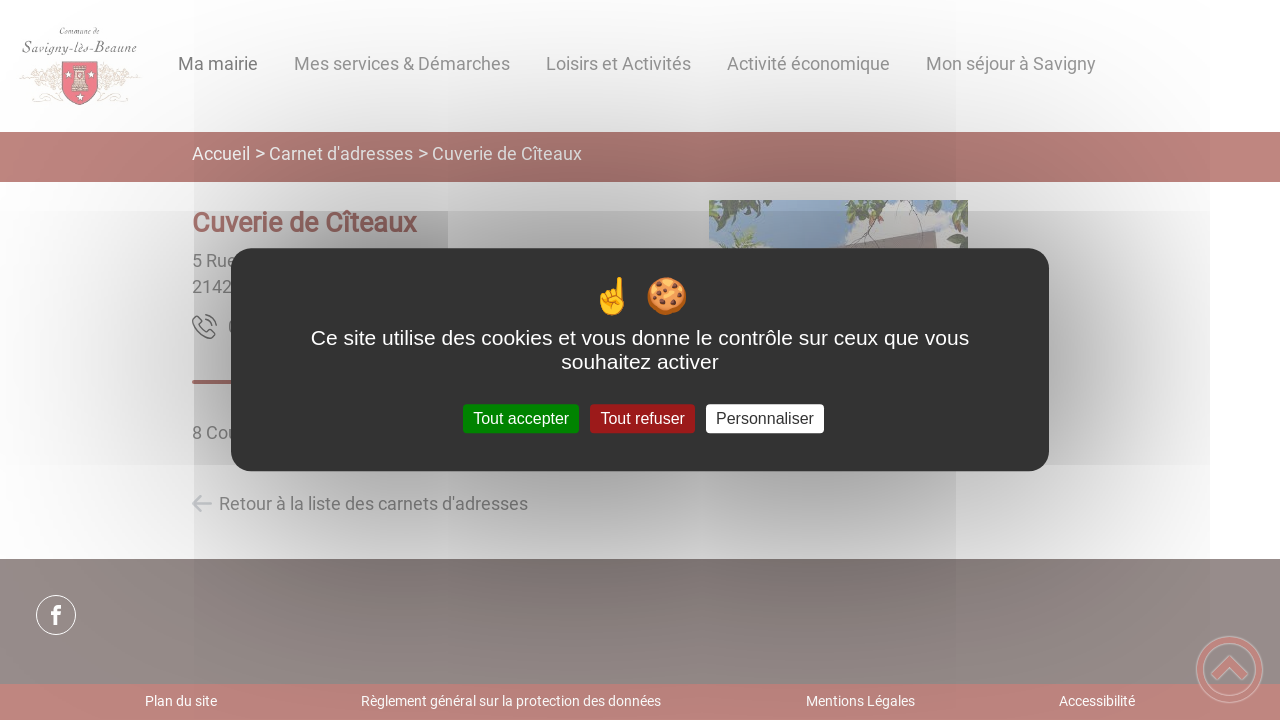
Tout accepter (521, 418)
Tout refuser (642, 418)
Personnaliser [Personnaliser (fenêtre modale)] (765, 418)
